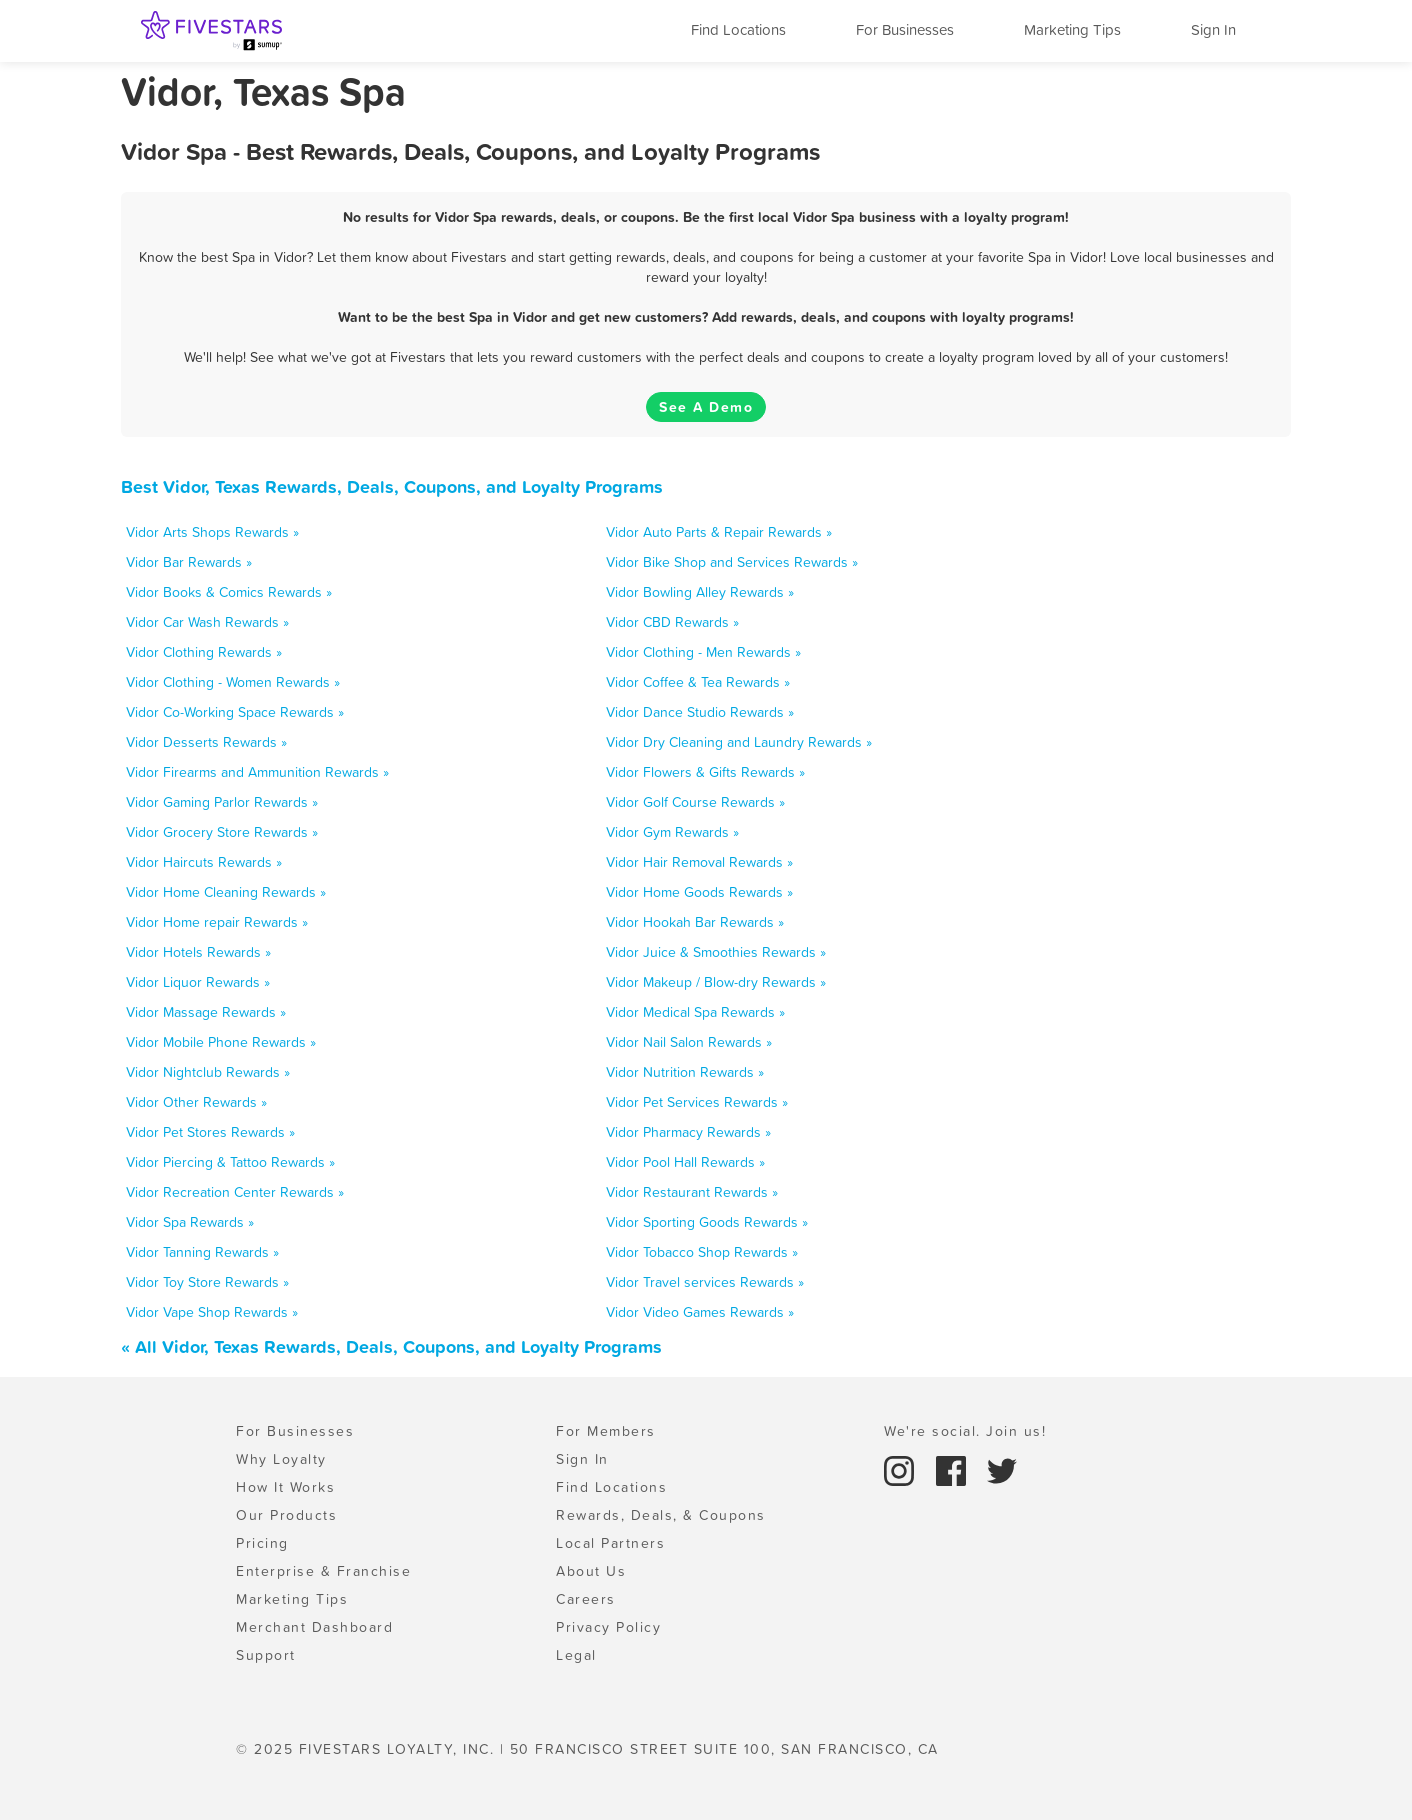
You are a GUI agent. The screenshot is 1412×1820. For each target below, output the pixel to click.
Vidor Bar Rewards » (189, 562)
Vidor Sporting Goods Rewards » (707, 1222)
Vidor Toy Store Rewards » (207, 1282)
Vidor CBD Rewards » (672, 622)
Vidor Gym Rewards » (672, 832)
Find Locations (738, 29)
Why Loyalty (281, 1459)
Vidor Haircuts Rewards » (204, 862)
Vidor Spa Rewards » (190, 1222)
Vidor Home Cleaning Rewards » (226, 892)
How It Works (285, 1487)
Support (266, 1655)
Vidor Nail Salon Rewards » (689, 1042)
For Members (606, 1431)
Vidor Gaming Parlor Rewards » (222, 802)
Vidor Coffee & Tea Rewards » (698, 682)
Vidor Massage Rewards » (206, 1012)
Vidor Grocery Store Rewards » (222, 832)
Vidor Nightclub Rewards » (208, 1072)
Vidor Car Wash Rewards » (207, 622)
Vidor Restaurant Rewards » (692, 1192)
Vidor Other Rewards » (196, 1102)
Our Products (286, 1515)
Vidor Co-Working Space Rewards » (235, 712)
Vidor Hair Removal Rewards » (699, 862)
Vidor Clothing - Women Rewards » (233, 682)
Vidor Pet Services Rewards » (697, 1102)
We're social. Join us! (965, 1431)
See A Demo (706, 407)
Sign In (1213, 29)
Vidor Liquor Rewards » (198, 982)
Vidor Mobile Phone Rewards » (221, 1042)
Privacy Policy (608, 1627)
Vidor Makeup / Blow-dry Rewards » (716, 982)
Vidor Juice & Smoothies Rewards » (716, 952)
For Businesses (905, 29)
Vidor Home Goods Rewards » (699, 892)
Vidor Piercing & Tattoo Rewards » (230, 1162)
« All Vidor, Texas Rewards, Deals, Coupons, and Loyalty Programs (391, 1346)
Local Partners (610, 1543)
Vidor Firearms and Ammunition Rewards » (257, 772)
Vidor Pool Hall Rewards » (685, 1162)
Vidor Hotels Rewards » (198, 952)
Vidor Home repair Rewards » (217, 922)
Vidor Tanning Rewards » (202, 1252)
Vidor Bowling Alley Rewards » (700, 592)
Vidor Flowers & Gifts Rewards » (705, 772)
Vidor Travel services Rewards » (705, 1282)
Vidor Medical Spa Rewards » (695, 1012)
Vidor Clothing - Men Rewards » (703, 652)
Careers (586, 1599)
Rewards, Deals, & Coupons (661, 1515)
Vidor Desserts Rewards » (206, 742)
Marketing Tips (1072, 29)
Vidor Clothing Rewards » (204, 652)
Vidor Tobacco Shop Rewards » (702, 1252)
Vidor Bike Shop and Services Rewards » (732, 562)
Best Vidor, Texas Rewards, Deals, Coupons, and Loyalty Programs (392, 486)
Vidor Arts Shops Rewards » (212, 532)
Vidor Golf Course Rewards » (695, 802)
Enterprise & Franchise (323, 1571)
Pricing (262, 1543)
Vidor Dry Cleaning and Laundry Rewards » (739, 742)
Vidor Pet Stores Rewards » (210, 1132)
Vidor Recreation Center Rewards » (235, 1192)
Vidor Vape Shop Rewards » (212, 1312)
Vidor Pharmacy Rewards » (688, 1132)
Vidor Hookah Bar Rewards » (695, 922)
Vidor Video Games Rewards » (700, 1312)
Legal (576, 1655)
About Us (591, 1571)
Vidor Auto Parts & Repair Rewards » (719, 532)
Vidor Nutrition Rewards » (685, 1072)
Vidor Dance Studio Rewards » (700, 712)
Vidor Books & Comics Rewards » (229, 592)
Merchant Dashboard (314, 1627)
